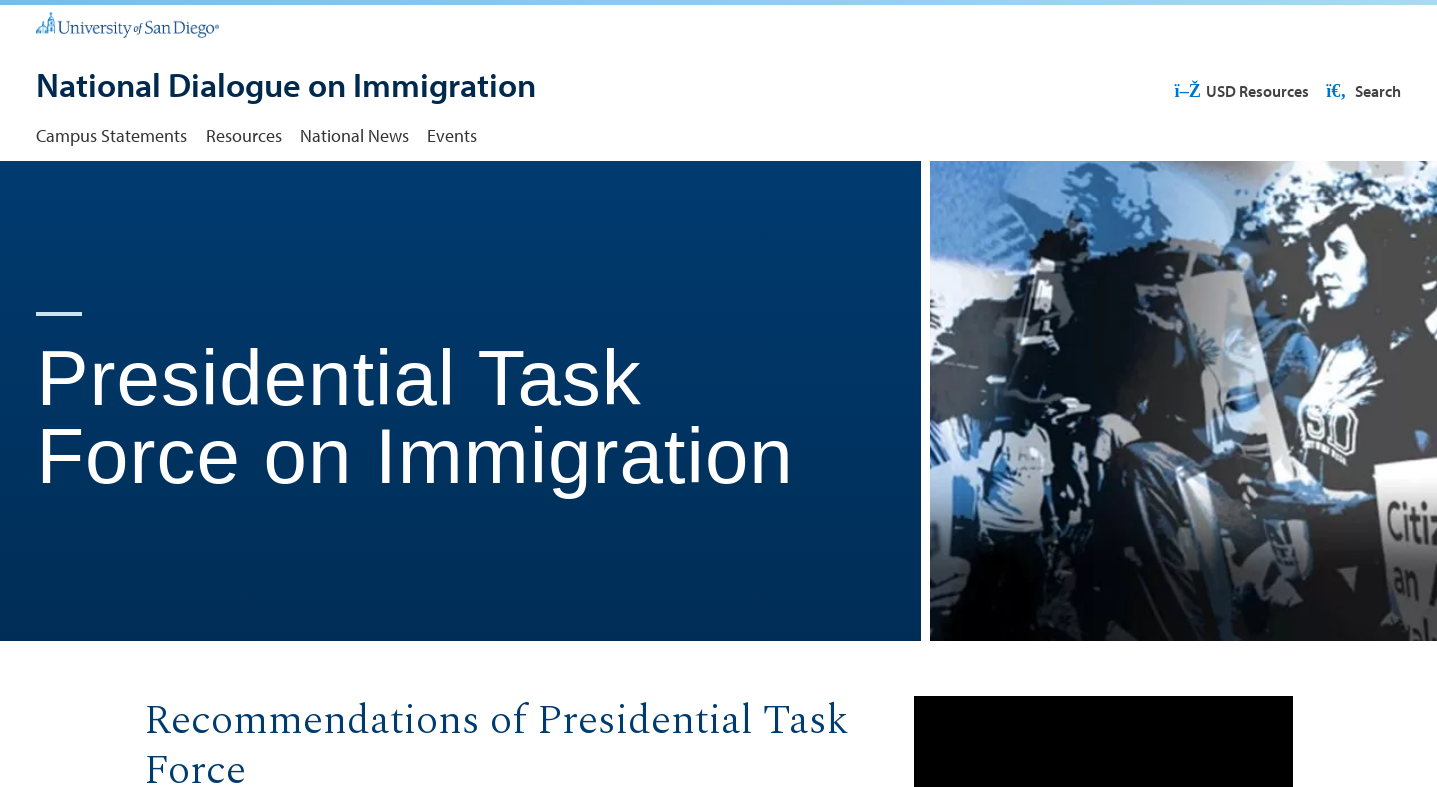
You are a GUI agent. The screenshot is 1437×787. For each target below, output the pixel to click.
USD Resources (1241, 91)
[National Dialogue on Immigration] (286, 87)
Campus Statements (111, 135)
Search (1362, 91)
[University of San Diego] (127, 24)
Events (452, 135)
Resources (244, 135)
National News (354, 135)
